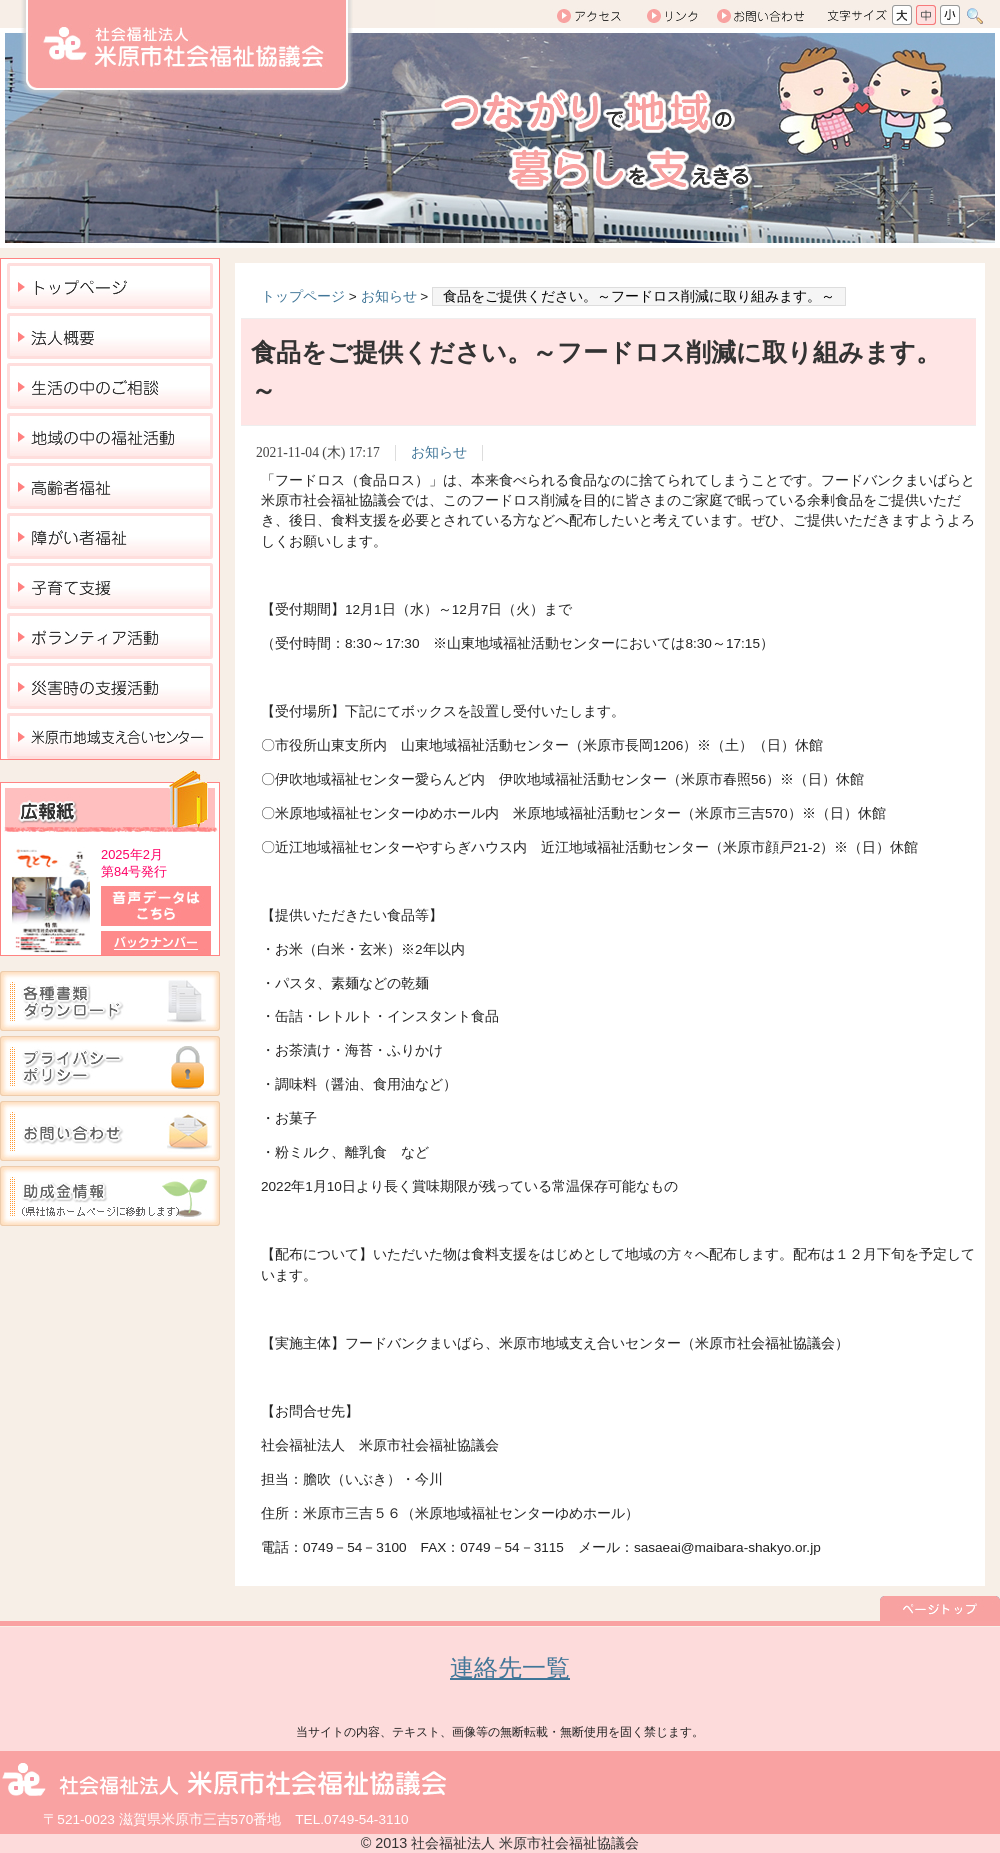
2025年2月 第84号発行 (134, 863)
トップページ (303, 296)
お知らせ (389, 296)
